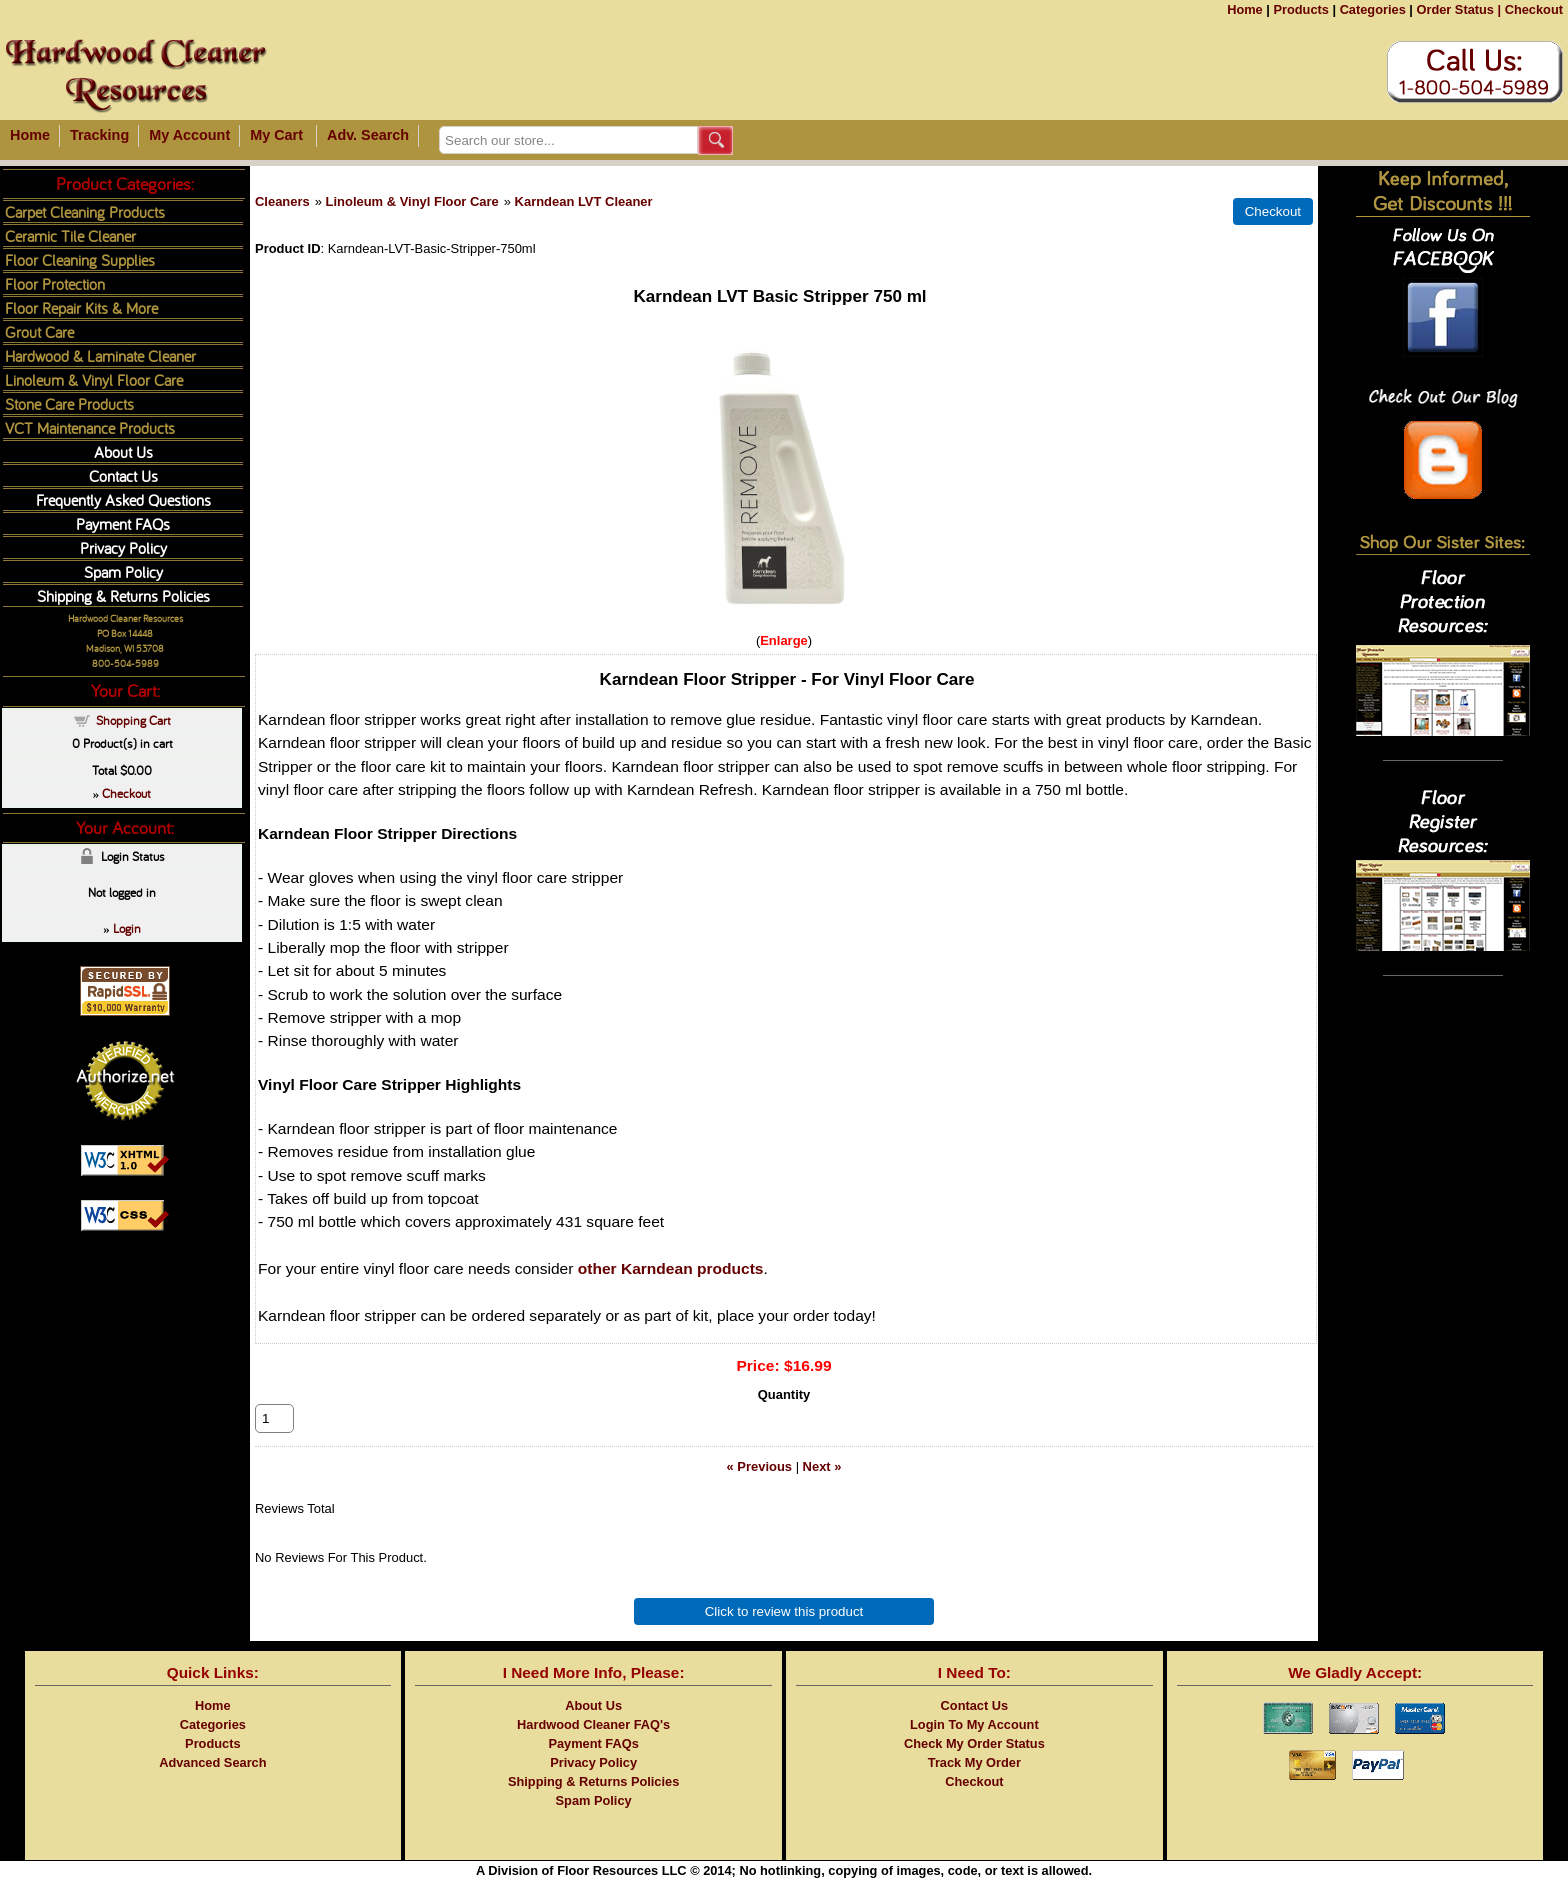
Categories (1373, 9)
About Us (123, 451)
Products (1300, 9)
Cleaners (282, 201)
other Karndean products (671, 1268)
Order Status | (1458, 9)
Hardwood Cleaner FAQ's (593, 1746)
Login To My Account (974, 1746)
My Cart (276, 135)
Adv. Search (368, 135)
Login (127, 928)
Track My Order (974, 1784)
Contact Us (123, 475)
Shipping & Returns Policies (123, 595)
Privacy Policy (123, 547)
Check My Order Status (974, 1765)
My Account (189, 135)
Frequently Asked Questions (123, 499)
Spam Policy (123, 571)
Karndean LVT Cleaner (584, 201)
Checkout (1534, 9)
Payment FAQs (123, 523)
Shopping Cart (133, 720)
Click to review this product (784, 1633)
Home (1245, 9)
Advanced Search (212, 1784)
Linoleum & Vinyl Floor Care (412, 201)
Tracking (99, 135)
